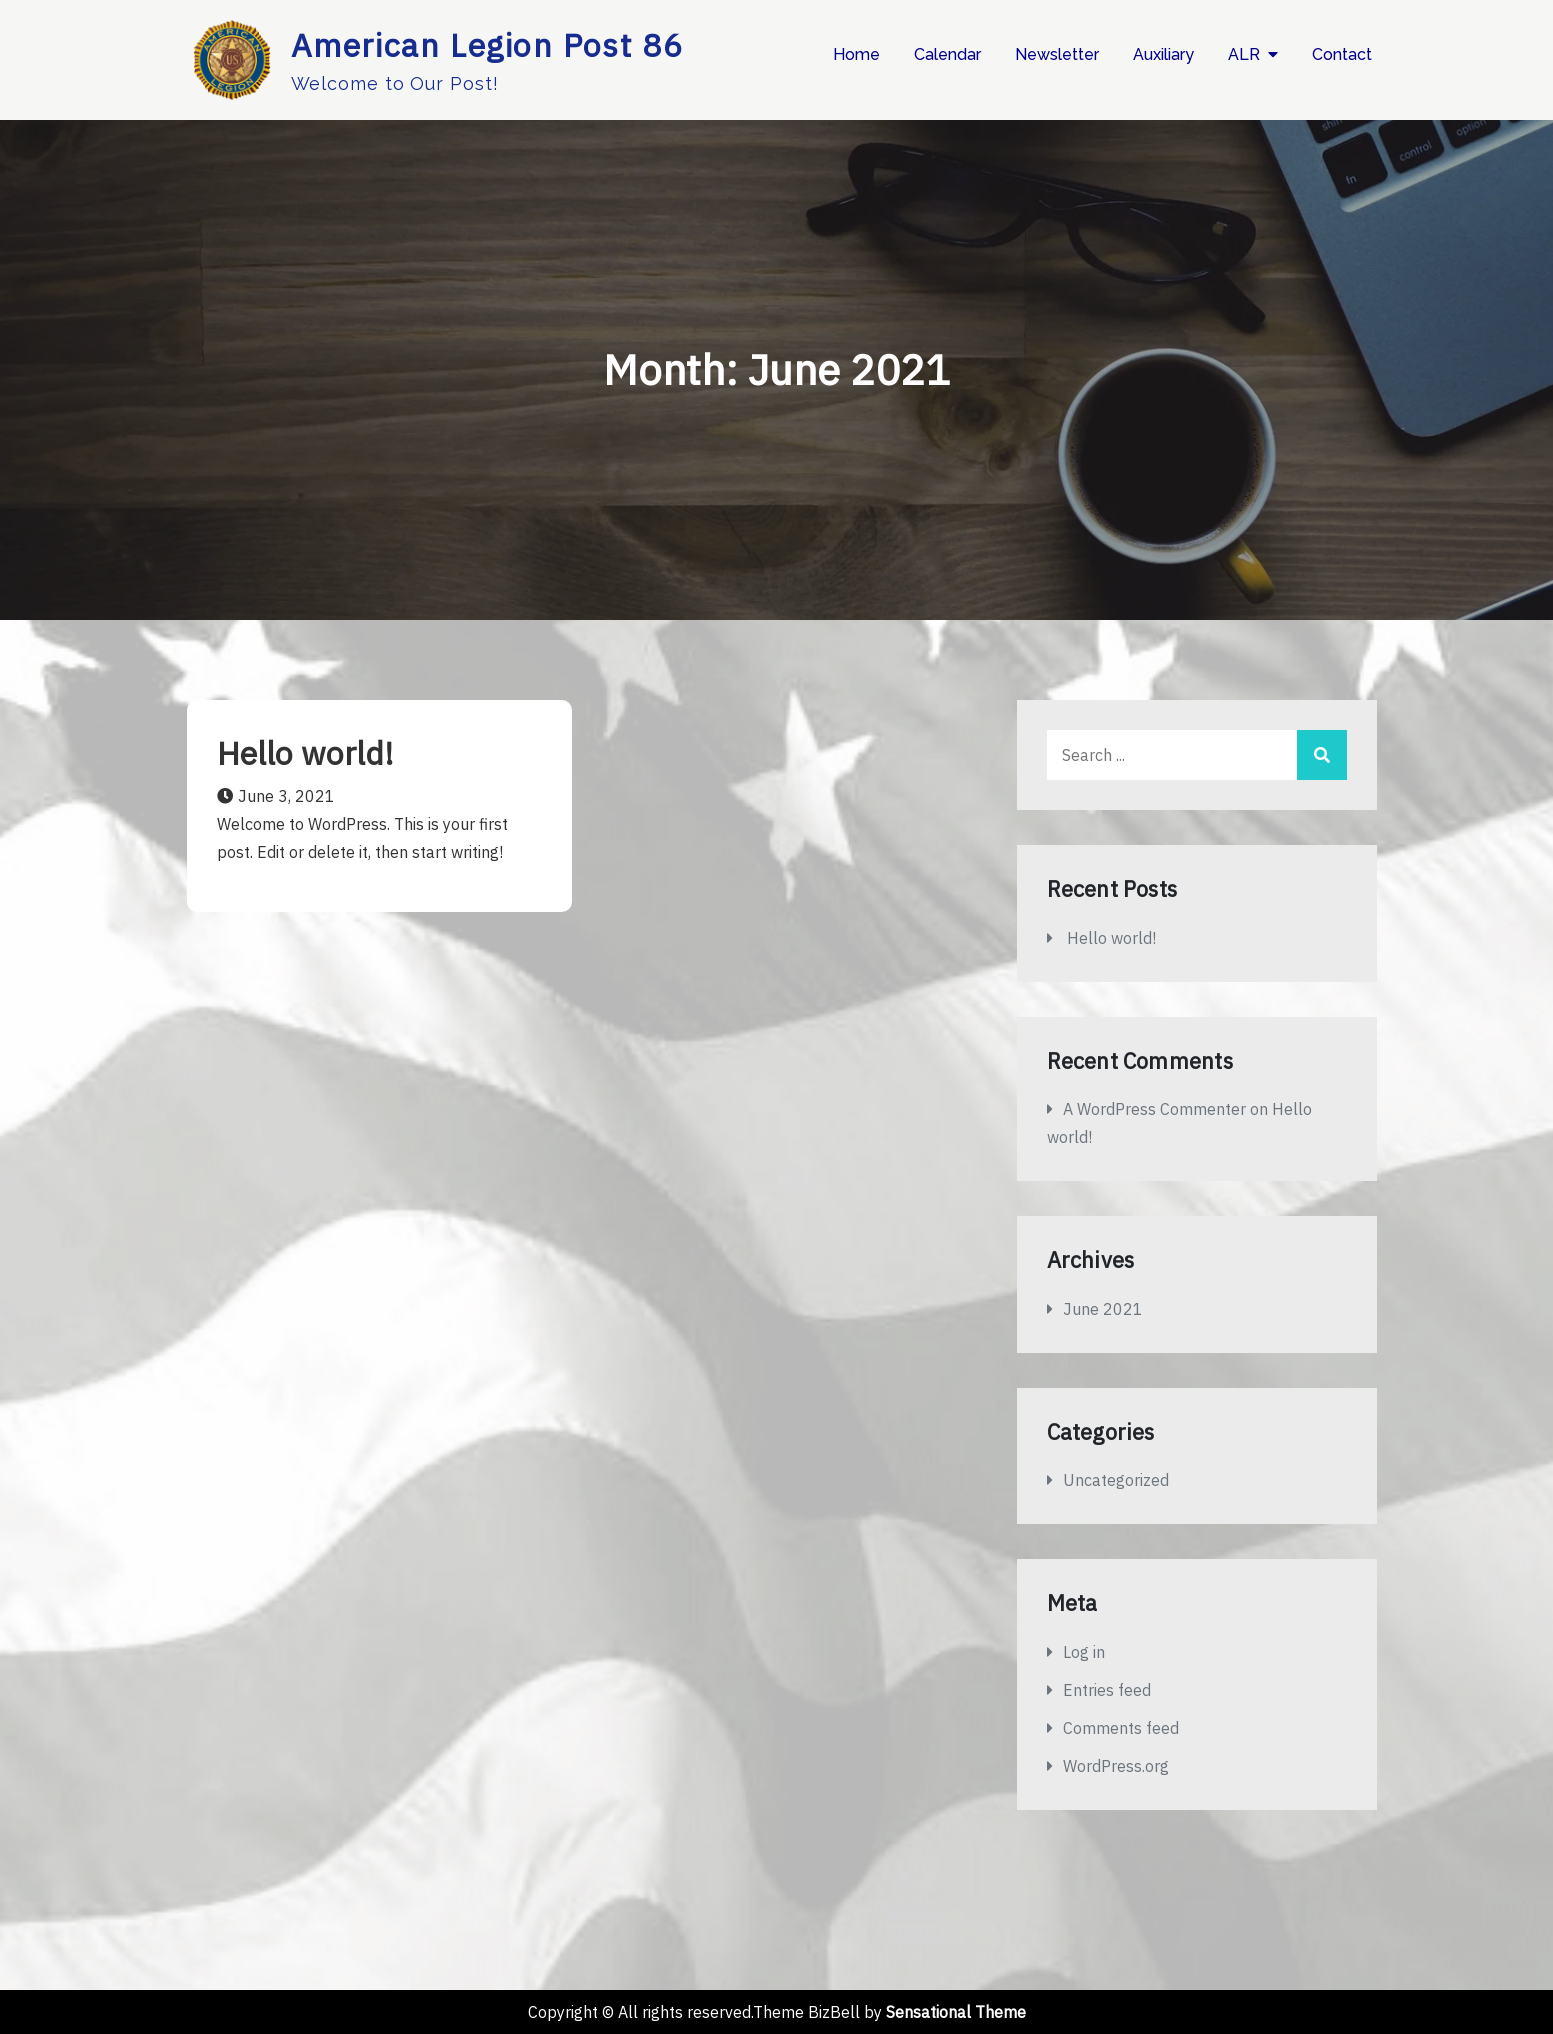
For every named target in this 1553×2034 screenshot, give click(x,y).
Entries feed (1107, 1690)
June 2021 (1103, 1309)
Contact (1342, 54)
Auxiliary (1163, 54)
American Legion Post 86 (487, 45)
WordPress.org (1116, 1766)
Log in (1084, 1652)
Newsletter (1057, 54)
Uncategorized (1116, 1480)
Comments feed (1121, 1728)
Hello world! (305, 753)
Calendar (947, 54)
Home (856, 54)
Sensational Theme (956, 2012)
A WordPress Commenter (1154, 1109)
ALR (1244, 54)
